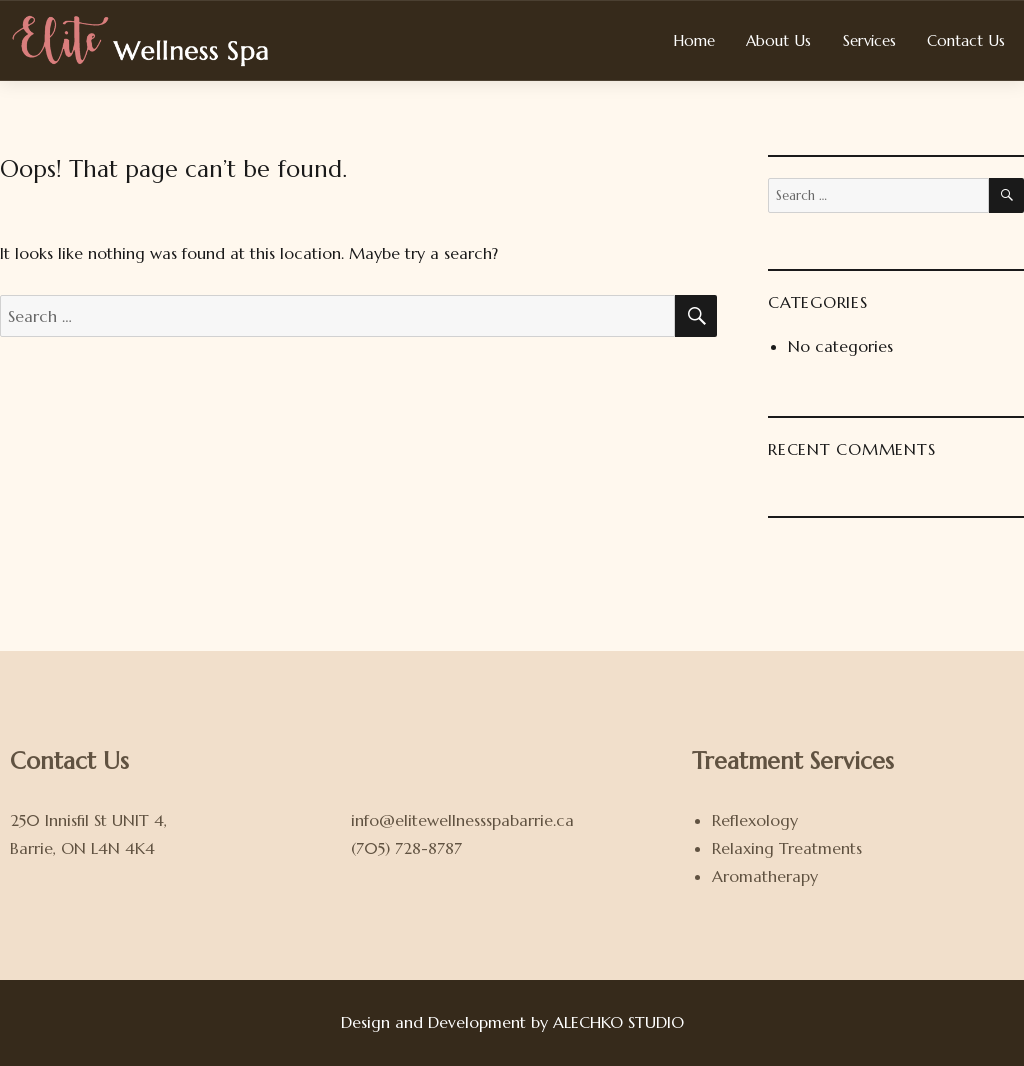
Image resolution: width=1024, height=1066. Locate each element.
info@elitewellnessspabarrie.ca (462, 820)
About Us (778, 40)
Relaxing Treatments (787, 848)
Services (869, 40)
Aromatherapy (765, 876)
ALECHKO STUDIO (618, 1022)
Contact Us (966, 40)
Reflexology (755, 820)
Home (694, 40)
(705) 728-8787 (406, 848)
